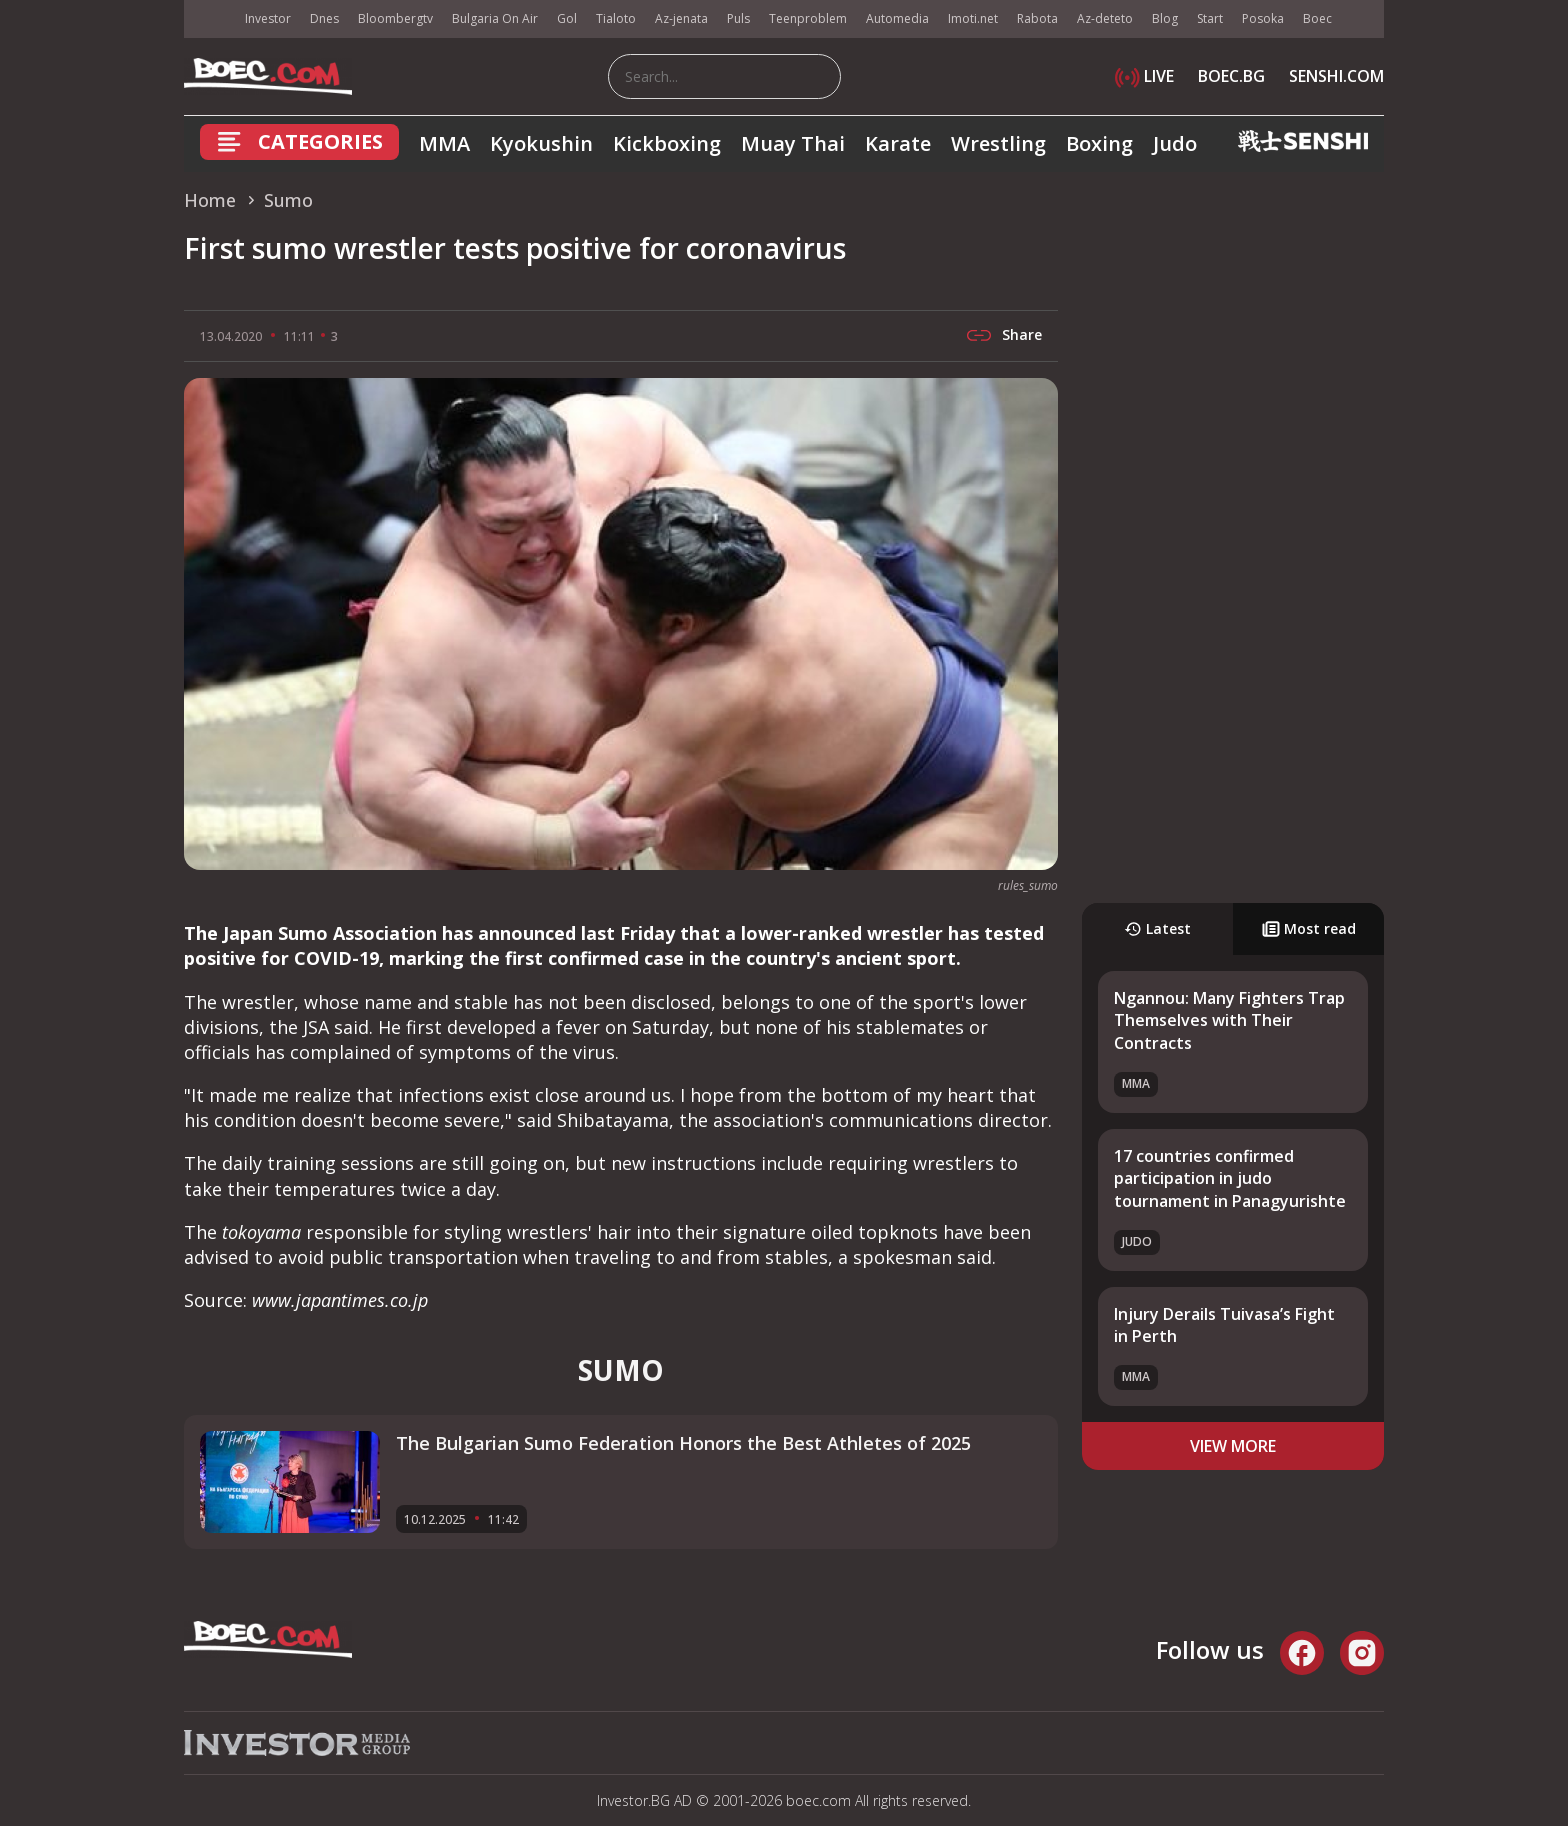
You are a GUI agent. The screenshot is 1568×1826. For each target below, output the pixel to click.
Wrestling (998, 143)
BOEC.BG (1231, 76)
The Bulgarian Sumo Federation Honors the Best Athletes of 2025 (683, 1443)
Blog (1165, 18)
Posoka (1263, 18)
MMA (444, 143)
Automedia (897, 18)
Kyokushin (541, 143)
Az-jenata (681, 18)
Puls (738, 18)
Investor (268, 18)
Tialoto (616, 18)
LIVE (1144, 76)
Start (1210, 18)
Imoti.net (973, 18)
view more (1233, 1446)
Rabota (1037, 18)
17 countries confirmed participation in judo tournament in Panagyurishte (1230, 1178)
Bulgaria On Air (495, 18)
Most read (1309, 928)
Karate (898, 143)
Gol (567, 18)
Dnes (324, 18)
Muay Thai (793, 143)
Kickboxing (667, 143)
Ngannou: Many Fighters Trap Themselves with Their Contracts (1229, 1020)
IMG (209, 19)
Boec (1317, 18)
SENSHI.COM (1336, 76)
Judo (1175, 143)
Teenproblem (808, 18)
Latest (1157, 928)
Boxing (1099, 143)
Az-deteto (1105, 18)
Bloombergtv (395, 18)
